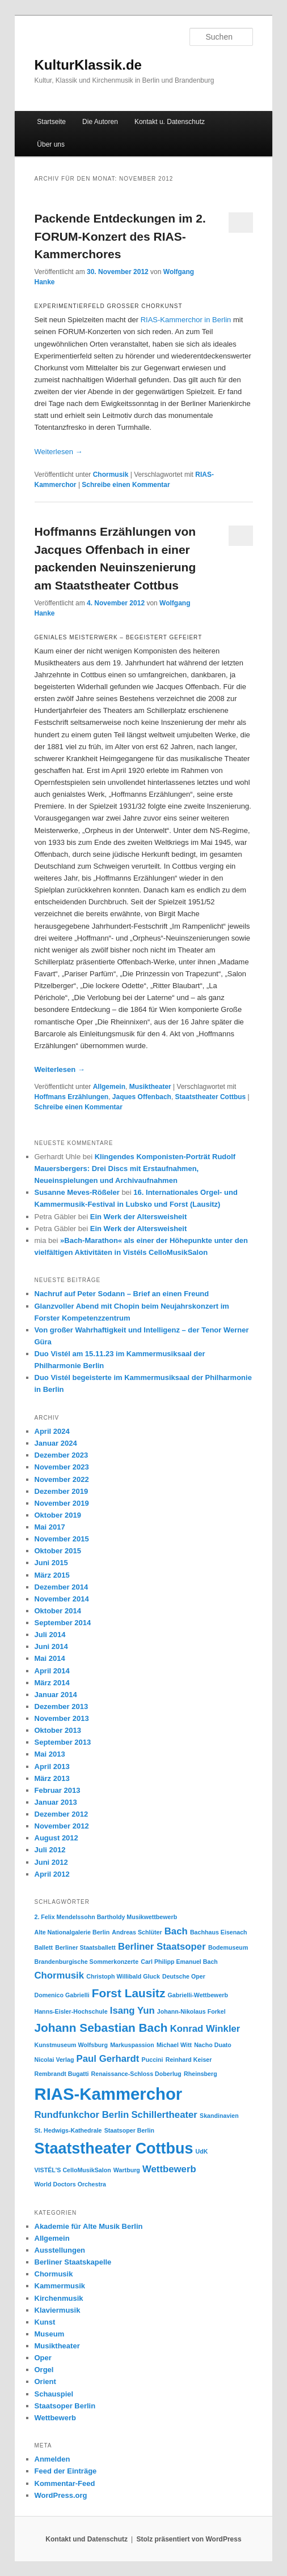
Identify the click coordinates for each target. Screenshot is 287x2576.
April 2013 (52, 1766)
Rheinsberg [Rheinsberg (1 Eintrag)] (200, 2073)
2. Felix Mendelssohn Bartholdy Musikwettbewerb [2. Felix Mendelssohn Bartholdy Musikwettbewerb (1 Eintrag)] (106, 1916)
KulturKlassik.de (88, 64)
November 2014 (62, 1599)
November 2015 (62, 1539)
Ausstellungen (60, 2250)
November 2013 (62, 1718)
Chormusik (111, 475)
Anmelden (52, 2459)
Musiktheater (150, 1087)
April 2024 (52, 1431)
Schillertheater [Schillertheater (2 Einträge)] (164, 2114)
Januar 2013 (56, 1802)
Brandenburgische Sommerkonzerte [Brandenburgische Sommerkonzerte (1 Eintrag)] (87, 1961)
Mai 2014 (50, 1658)
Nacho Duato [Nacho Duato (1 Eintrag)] (212, 2044)
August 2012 (56, 1838)
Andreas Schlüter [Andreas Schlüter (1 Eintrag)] (137, 1932)
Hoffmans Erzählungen (72, 1097)
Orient (45, 2381)
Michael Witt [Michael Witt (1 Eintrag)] (174, 2044)
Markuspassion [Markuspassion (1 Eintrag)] (132, 2044)
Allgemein (109, 1087)
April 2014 (52, 1671)
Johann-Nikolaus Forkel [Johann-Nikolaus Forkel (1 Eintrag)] (191, 2011)
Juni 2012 (51, 1862)
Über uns (51, 144)
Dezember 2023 (61, 1455)
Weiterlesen (59, 451)
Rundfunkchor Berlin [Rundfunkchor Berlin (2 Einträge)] (82, 2114)
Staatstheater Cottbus (210, 1097)
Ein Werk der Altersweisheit (138, 1216)
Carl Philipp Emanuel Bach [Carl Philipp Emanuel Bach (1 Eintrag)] (179, 1961)
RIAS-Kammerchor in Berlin (186, 319)
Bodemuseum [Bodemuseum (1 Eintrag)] (228, 1947)
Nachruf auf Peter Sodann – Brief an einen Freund (122, 1293)
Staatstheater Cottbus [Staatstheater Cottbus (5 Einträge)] (114, 2148)
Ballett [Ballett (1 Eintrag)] (44, 1947)
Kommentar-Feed (65, 2483)
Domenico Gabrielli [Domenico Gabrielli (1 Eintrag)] (62, 1995)
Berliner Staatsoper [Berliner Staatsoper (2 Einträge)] (162, 1946)
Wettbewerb (55, 2417)
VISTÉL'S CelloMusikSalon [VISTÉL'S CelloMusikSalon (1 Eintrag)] (73, 2170)
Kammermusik (60, 2286)
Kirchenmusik (59, 2298)
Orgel (44, 2369)
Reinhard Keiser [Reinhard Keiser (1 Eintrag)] (189, 2059)
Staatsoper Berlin (65, 2406)
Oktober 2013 (58, 1730)
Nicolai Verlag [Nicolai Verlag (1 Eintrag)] (54, 2059)
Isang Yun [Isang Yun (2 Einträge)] (132, 2010)
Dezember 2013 (61, 1706)
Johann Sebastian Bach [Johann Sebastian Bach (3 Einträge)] (101, 2027)
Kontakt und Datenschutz (86, 2539)
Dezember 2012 (61, 1814)
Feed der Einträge (66, 2471)
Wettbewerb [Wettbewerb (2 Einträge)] (169, 2169)
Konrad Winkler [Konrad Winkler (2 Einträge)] (205, 2028)
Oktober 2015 (58, 1551)
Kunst (45, 2322)
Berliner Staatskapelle (73, 2262)
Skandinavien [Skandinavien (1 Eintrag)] (219, 2115)
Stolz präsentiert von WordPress (188, 2539)
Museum (50, 2334)
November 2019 (62, 1503)
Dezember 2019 (61, 1491)
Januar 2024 (56, 1443)
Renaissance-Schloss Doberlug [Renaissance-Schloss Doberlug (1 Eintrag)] (136, 2073)
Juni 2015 (51, 1562)
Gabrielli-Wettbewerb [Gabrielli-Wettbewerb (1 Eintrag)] (198, 1995)
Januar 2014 (56, 1694)
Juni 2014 (51, 1646)
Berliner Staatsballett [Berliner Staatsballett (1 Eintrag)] (85, 1947)
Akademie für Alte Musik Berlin (89, 2226)
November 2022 (62, 1479)
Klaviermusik (58, 2310)
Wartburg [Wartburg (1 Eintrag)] (126, 2170)
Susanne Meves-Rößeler (77, 1192)
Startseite (51, 122)
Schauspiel (54, 2394)
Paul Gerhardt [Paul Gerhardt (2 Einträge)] (108, 2058)
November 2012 (62, 1826)
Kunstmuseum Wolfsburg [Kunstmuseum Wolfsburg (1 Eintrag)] (71, 2044)
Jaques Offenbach (141, 1097)
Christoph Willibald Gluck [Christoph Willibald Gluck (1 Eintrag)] (123, 1976)
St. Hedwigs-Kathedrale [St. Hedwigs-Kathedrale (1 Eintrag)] (68, 2130)
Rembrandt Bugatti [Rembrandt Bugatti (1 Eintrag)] (62, 2073)
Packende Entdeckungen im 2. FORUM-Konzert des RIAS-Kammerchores (120, 236)
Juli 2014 (50, 1634)
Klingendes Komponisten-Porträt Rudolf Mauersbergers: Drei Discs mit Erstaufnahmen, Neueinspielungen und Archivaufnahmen (135, 1168)
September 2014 (63, 1622)
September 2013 (63, 1742)
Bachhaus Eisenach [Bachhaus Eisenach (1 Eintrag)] (218, 1932)
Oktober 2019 (58, 1515)
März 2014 (52, 1682)
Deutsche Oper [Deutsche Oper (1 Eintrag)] (183, 1976)
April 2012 (52, 1874)
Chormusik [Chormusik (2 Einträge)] (60, 1975)
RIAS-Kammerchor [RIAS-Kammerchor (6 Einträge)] (109, 2093)
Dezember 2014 (61, 1587)
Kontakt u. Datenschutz (169, 122)
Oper (43, 2357)
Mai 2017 (50, 1527)
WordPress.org (61, 2495)
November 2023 (62, 1467)
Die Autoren (100, 122)
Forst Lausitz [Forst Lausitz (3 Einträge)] (129, 1993)
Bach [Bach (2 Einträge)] (176, 1931)
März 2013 (52, 1778)
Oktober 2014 (58, 1611)
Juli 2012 (50, 1850)
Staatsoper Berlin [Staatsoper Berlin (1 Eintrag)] (129, 2130)
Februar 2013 (58, 1790)
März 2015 (52, 1575)
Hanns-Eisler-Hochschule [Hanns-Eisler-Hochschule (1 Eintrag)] (71, 2011)
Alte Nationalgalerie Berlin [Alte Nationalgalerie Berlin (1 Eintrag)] (72, 1932)
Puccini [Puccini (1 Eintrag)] (152, 2059)
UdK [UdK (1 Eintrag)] (202, 2151)
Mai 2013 (50, 1754)
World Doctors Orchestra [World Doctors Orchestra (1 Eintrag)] (71, 2184)
